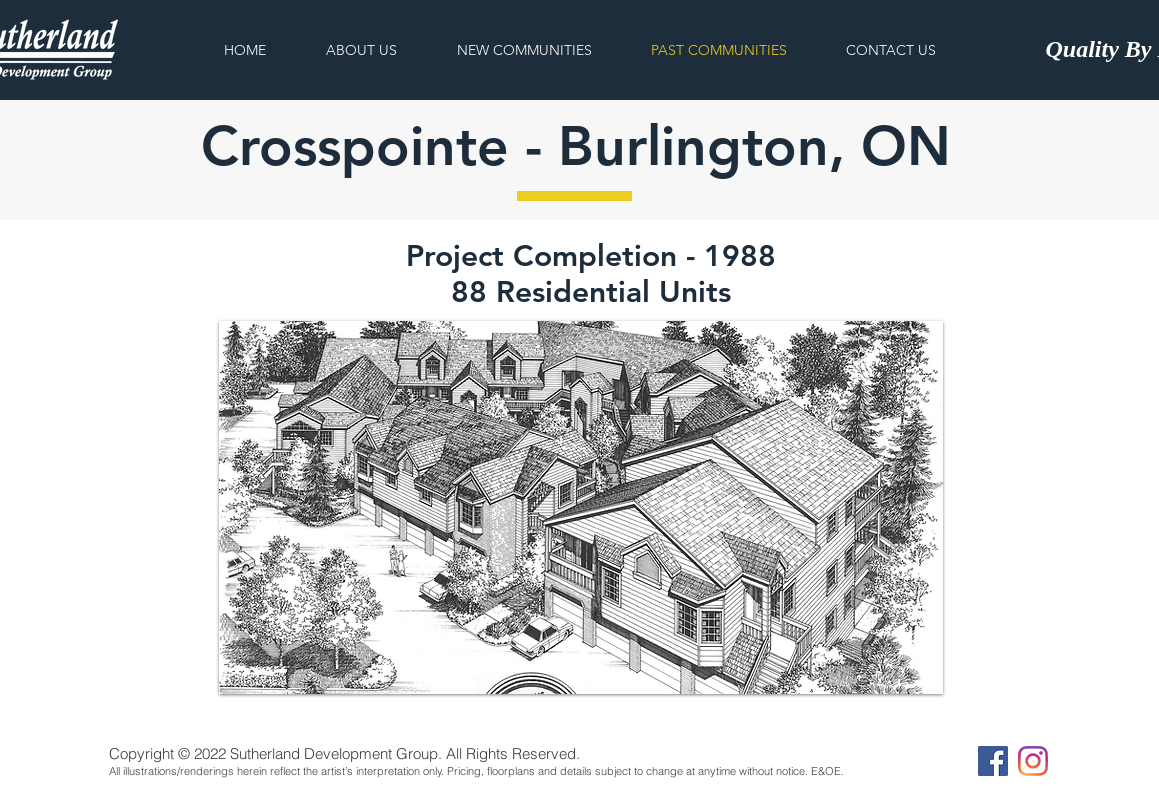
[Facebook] (993, 761)
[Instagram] (1033, 761)
